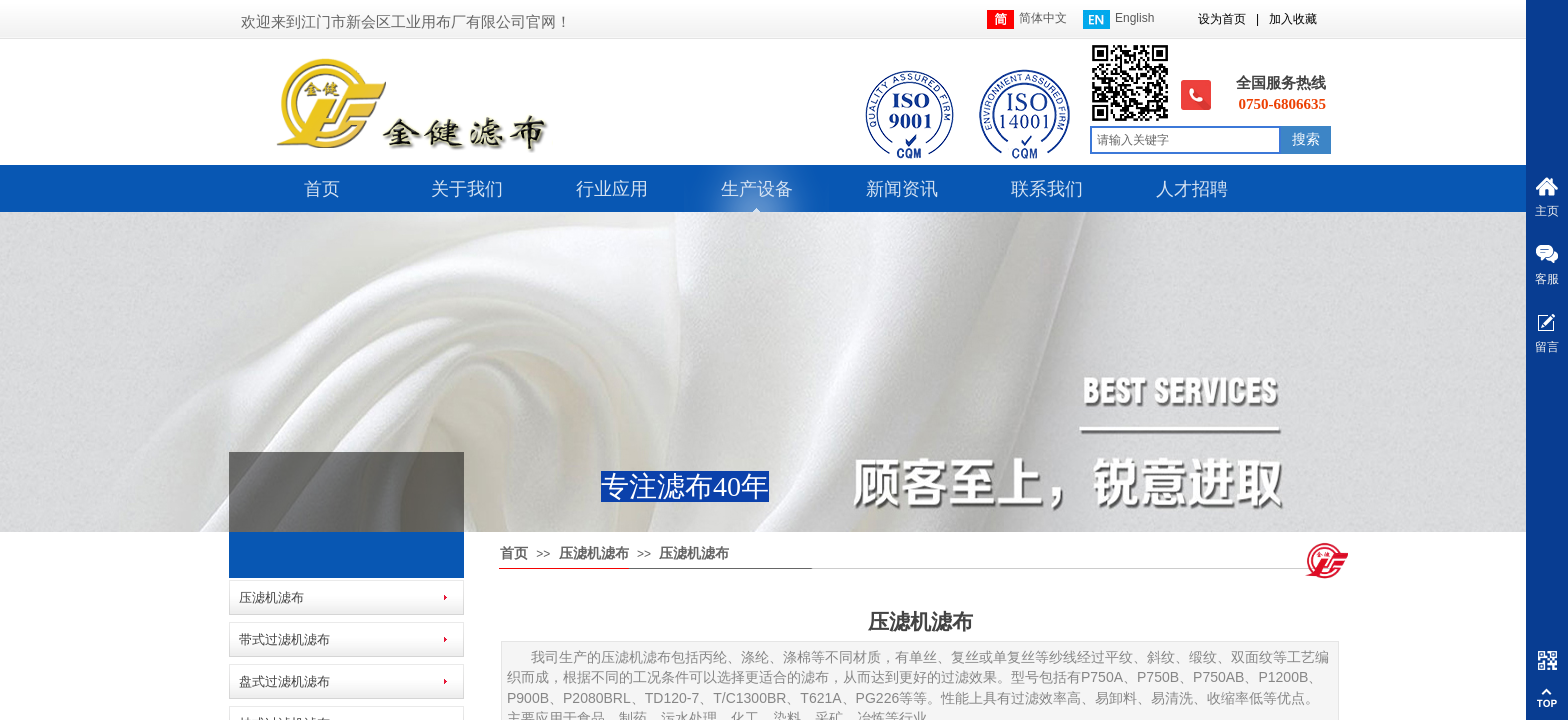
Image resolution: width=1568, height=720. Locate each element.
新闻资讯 (902, 189)
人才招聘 (1192, 189)
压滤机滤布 (594, 553)
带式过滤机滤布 (284, 639)
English (1118, 19)
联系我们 (1047, 189)
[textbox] (1185, 140)
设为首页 (1222, 19)
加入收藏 (1293, 19)
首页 (322, 189)
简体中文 (1027, 19)
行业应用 (612, 189)
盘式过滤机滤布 (284, 681)
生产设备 (757, 189)
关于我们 (467, 189)
